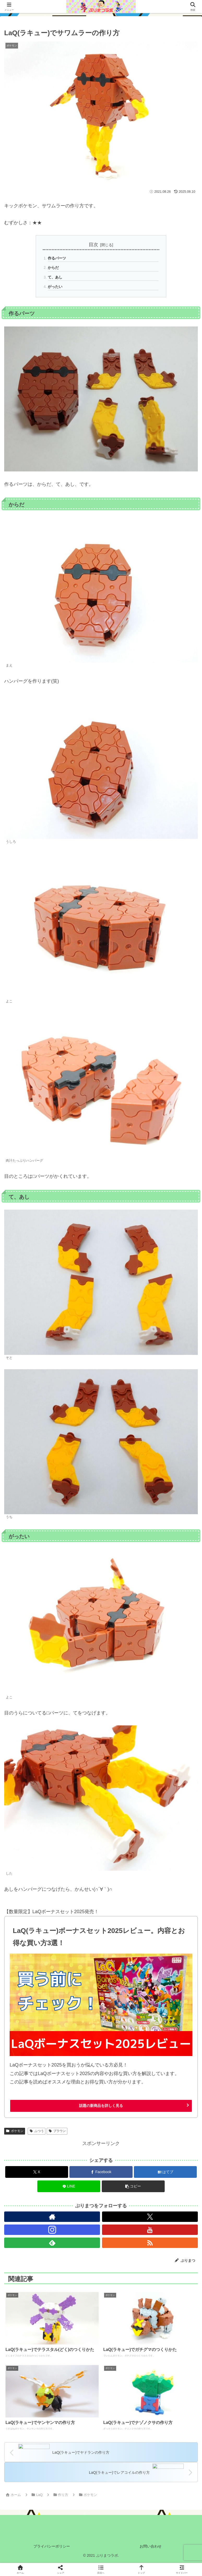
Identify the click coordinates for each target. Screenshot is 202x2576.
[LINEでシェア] (68, 2186)
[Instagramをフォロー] (52, 2230)
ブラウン (57, 2131)
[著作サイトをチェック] (52, 2216)
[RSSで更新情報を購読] (150, 2243)
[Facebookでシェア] (100, 2172)
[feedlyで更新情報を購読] (52, 2243)
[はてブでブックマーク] (165, 2172)
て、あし (55, 277)
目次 (93, 244)
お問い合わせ (151, 2546)
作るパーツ (57, 258)
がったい (55, 286)
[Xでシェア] (36, 2172)
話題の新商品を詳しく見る (101, 2106)
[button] (133, 2186)
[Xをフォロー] (150, 2216)
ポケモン (14, 2131)
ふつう (36, 2131)
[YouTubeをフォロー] (150, 2230)
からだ (53, 267)
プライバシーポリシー (51, 2546)
